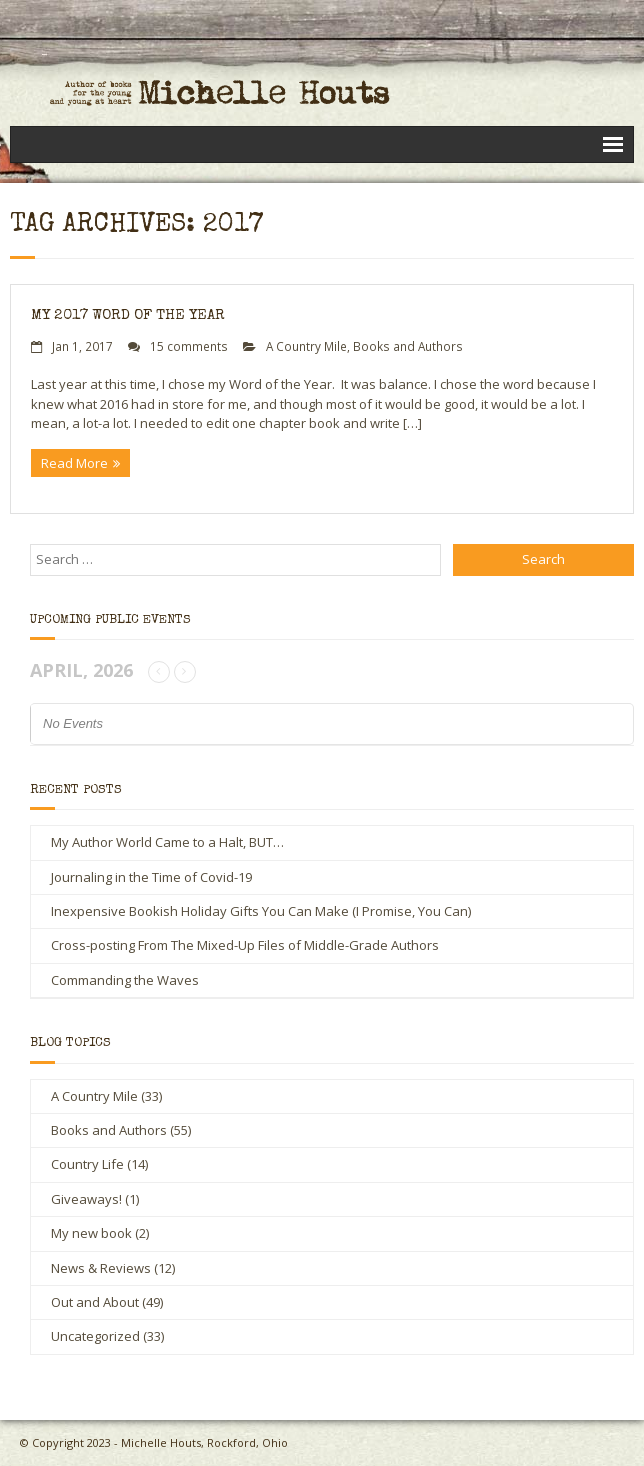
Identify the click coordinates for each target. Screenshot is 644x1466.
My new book (91, 1233)
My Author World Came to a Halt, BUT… (167, 842)
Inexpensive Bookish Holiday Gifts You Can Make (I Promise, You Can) (261, 911)
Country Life (87, 1164)
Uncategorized (95, 1336)
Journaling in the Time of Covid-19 (151, 877)
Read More (74, 463)
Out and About (95, 1302)
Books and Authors (408, 346)
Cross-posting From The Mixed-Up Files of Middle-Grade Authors (245, 945)
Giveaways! (86, 1199)
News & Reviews (101, 1268)
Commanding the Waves (125, 980)
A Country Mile (306, 346)
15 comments (189, 346)
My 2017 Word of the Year (128, 315)
